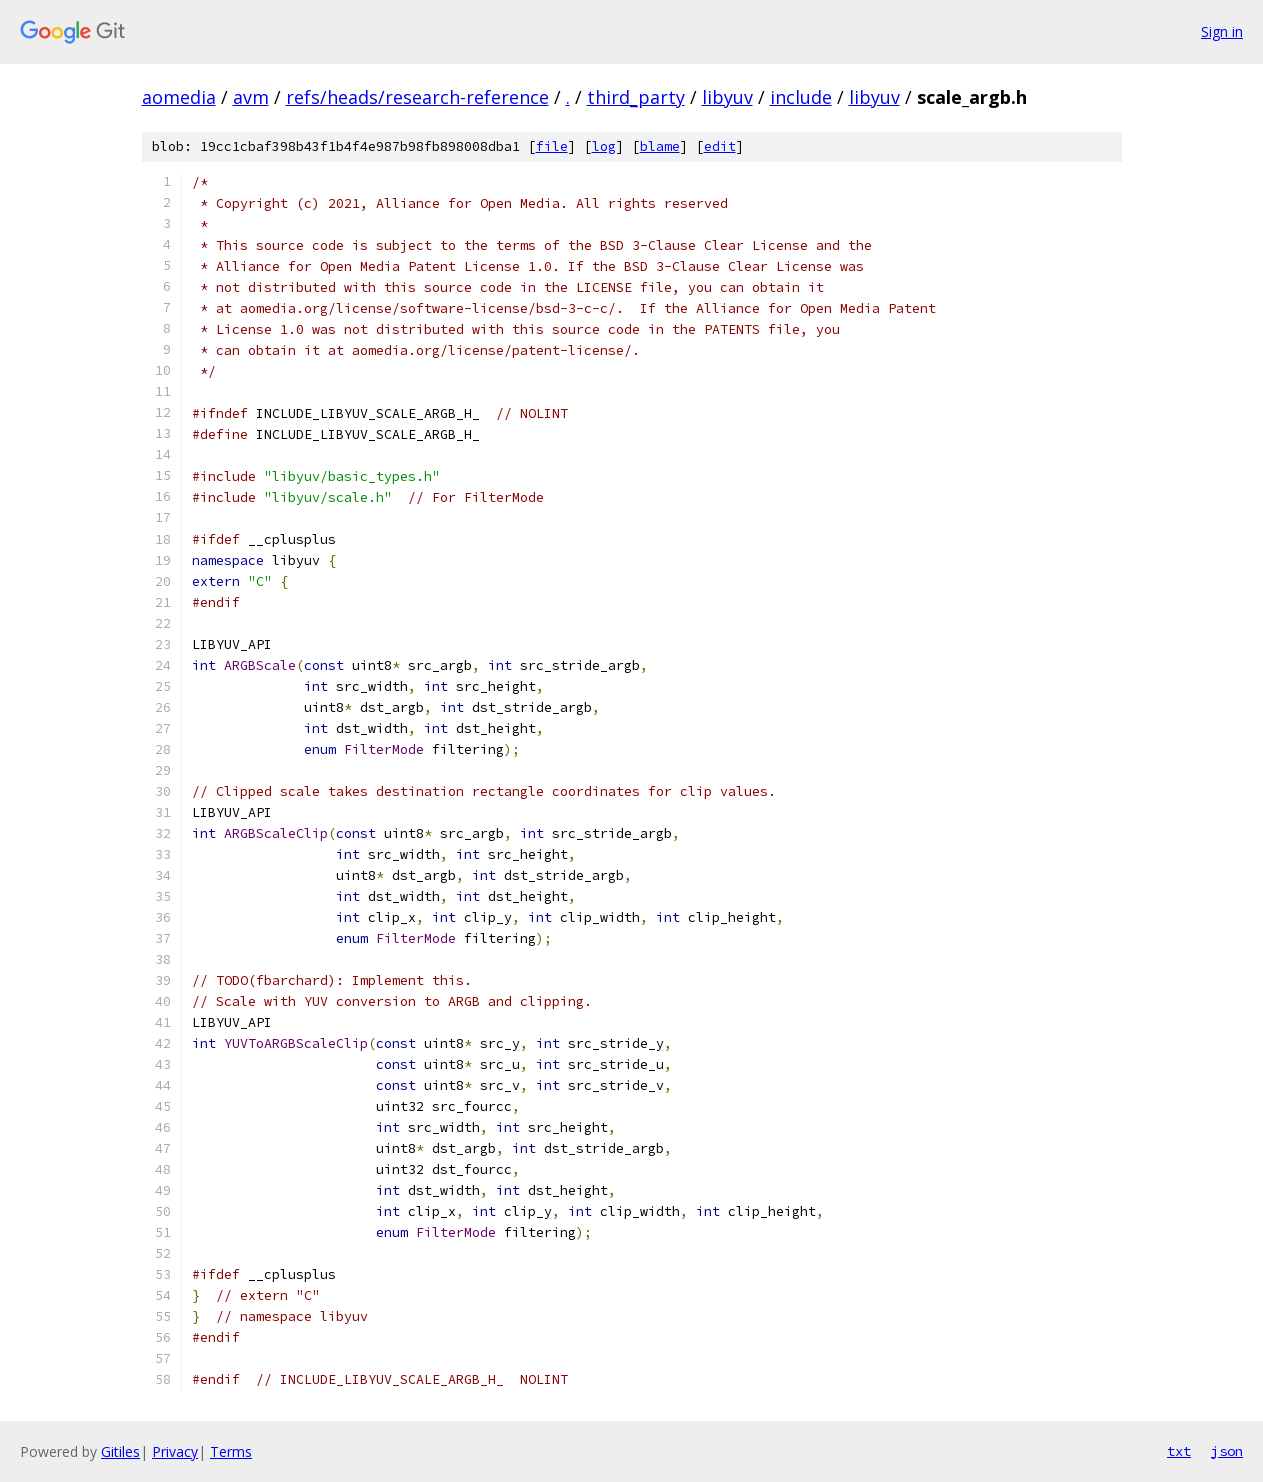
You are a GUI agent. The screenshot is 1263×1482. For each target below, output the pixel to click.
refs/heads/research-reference (417, 97)
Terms (231, 1451)
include (801, 97)
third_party (636, 97)
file (552, 146)
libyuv (727, 97)
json (1227, 1451)
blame (660, 146)
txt (1179, 1451)
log (604, 146)
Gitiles (120, 1451)
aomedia (179, 97)
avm (251, 97)
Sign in (1222, 31)
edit (720, 146)
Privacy (175, 1451)
